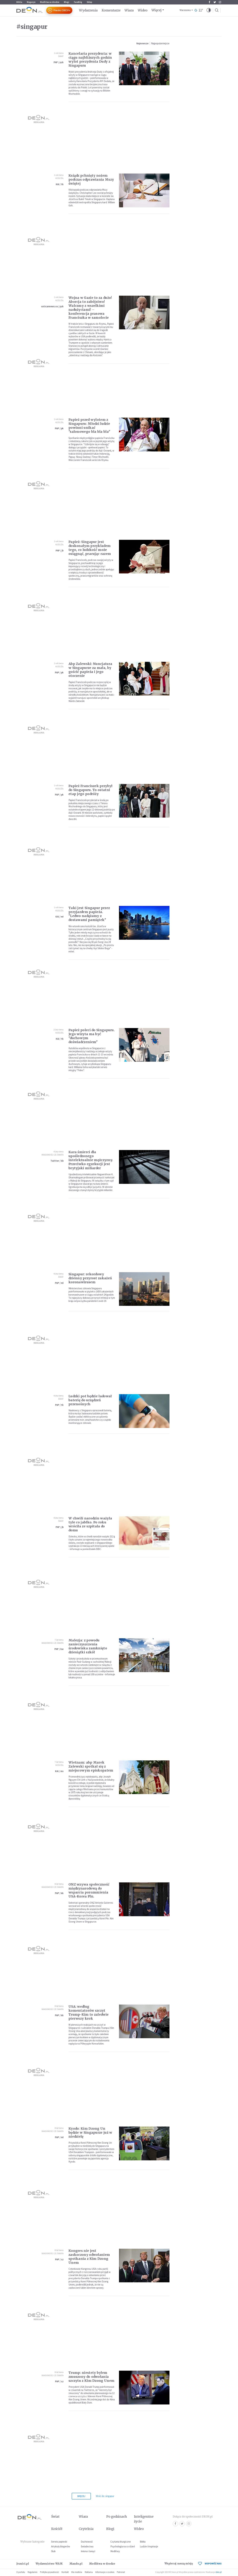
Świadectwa (87, 2546)
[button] (208, 10)
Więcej (156, 10)
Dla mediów (76, 2572)
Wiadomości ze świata (53, 1154)
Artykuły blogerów (60, 2546)
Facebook (209, 2)
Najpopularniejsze (160, 43)
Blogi (66, 2)
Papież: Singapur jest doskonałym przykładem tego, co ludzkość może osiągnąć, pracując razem (90, 548)
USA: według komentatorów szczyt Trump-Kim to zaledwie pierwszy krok (89, 2012)
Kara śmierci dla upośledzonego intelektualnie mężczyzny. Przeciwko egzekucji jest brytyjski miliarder (91, 1160)
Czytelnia (86, 2529)
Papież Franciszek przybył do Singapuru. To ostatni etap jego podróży (91, 790)
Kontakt (65, 2572)
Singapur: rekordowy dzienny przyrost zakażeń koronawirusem (90, 1278)
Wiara (129, 10)
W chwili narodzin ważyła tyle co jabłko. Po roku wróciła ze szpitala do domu (90, 1524)
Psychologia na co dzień (122, 2546)
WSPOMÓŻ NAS (210, 2563)
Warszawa (185, 10)
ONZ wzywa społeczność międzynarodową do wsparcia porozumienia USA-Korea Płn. (89, 1890)
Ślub (53, 2551)
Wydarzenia (88, 10)
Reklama (89, 2572)
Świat (61, 56)
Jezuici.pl (22, 2563)
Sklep (89, 2)
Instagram (220, 2)
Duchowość (87, 2541)
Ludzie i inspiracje (149, 2546)
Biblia (19, 2)
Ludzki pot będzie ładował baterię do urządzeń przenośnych (90, 1400)
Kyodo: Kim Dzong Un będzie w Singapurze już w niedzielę (90, 2132)
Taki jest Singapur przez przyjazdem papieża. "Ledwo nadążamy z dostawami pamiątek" (89, 914)
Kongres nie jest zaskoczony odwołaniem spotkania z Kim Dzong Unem (89, 2257)
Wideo (142, 10)
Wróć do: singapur (105, 2496)
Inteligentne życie (144, 2519)
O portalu (20, 2572)
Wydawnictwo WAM (49, 2563)
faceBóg (78, 2)
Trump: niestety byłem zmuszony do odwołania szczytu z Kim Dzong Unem (91, 2377)
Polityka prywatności (49, 2572)
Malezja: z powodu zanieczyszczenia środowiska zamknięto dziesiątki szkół (88, 1646)
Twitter (215, 2)
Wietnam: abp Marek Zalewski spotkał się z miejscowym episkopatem (91, 1766)
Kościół (59, 178)
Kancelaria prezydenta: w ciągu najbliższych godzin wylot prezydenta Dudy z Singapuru (90, 59)
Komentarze (111, 10)
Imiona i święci (88, 2551)
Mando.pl (75, 2563)
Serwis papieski (59, 2541)
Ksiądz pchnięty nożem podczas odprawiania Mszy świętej (91, 179)
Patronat (121, 2572)
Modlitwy (115, 2551)
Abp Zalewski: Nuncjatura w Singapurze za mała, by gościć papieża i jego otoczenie (90, 670)
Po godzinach (116, 2516)
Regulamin (32, 2572)
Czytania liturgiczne (120, 2541)
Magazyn (31, 2)
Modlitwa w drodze (49, 2)
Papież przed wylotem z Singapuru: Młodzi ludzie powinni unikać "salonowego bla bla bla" (89, 426)
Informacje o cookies (104, 2572)
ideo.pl (218, 2572)
